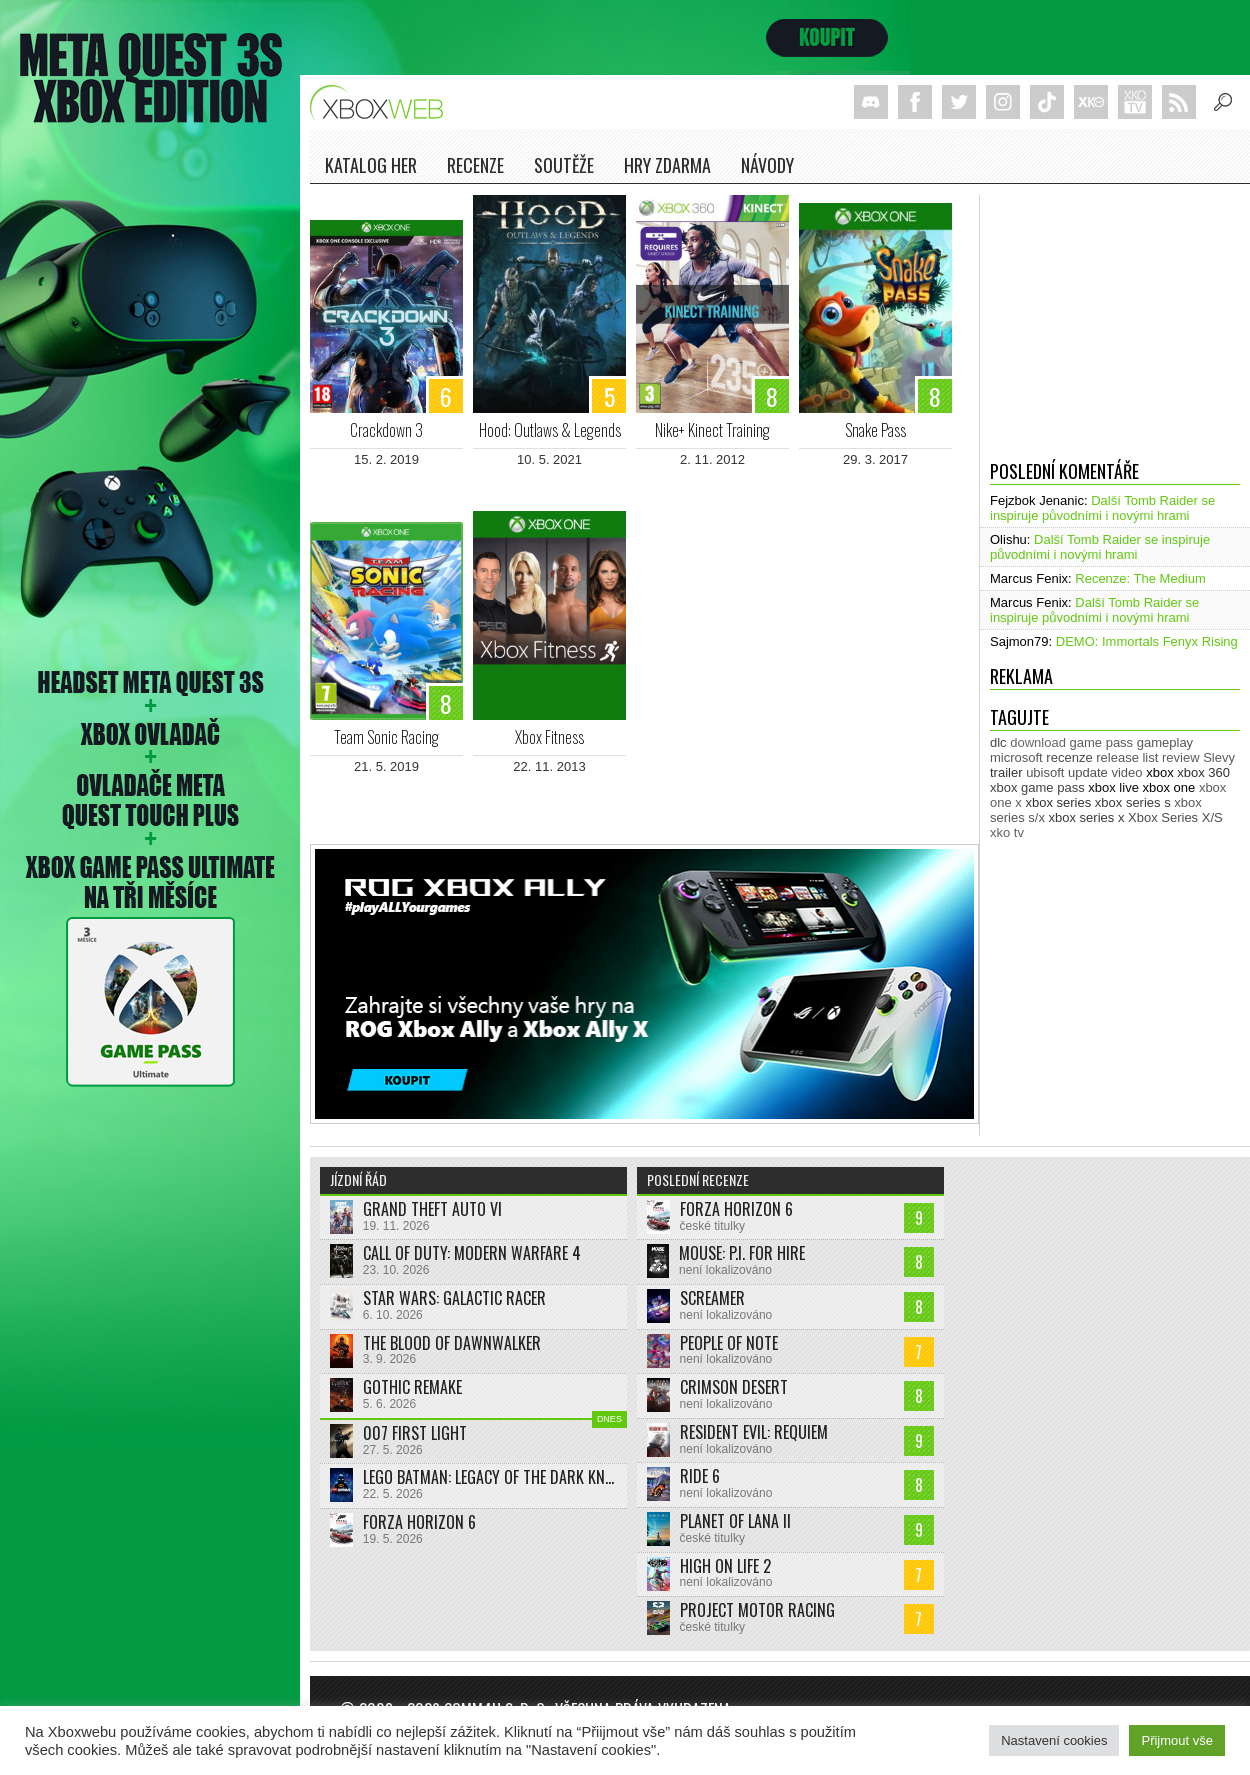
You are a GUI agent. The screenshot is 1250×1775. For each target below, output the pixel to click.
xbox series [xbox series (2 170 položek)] (1058, 802)
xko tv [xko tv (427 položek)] (1007, 832)
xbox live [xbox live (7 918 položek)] (1113, 787)
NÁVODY (767, 165)
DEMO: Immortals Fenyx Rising (1147, 641)
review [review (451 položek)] (1181, 757)
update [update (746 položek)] (1088, 772)
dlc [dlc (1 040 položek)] (998, 742)
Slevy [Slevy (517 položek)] (1219, 757)
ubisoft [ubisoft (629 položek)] (1045, 772)
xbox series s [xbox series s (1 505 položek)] (1133, 802)
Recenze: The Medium (1140, 578)
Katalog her (371, 165)
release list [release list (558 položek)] (1127, 757)
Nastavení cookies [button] (1054, 1740)
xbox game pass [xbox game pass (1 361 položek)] (1037, 787)
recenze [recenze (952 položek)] (1069, 757)
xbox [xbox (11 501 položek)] (1159, 772)
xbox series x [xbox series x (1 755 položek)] (1087, 817)
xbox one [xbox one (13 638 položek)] (1169, 787)
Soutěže (564, 165)
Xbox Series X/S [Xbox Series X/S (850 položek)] (1175, 817)
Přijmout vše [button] (1177, 1740)
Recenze (475, 165)
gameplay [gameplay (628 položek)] (1165, 742)
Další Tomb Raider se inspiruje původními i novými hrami (1102, 508)
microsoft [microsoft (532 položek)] (1016, 757)
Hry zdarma (667, 165)
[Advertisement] (1115, 320)
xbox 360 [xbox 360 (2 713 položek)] (1203, 772)
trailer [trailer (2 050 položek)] (1006, 772)
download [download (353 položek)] (1038, 742)
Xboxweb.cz (382, 102)
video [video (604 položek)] (1126, 772)
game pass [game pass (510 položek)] (1102, 742)
